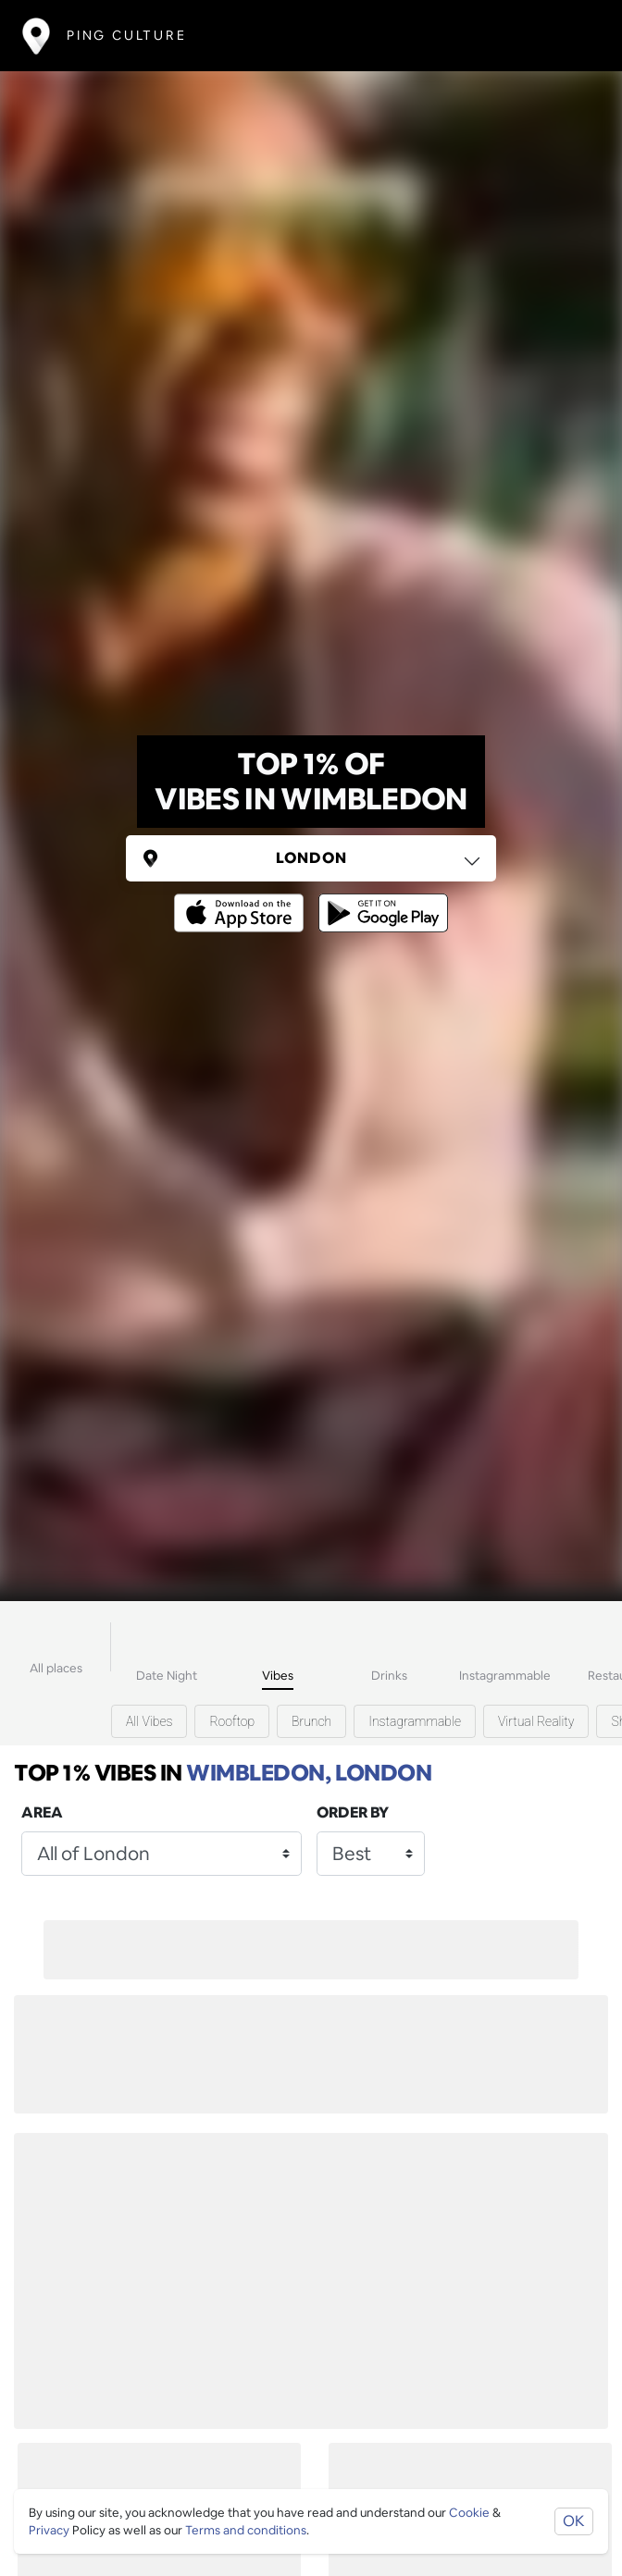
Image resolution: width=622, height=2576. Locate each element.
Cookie (469, 2513)
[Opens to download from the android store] (379, 899)
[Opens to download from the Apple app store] (242, 899)
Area (42, 1812)
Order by (353, 1812)
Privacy (49, 2530)
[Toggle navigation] (572, 35)
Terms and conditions (245, 2530)
